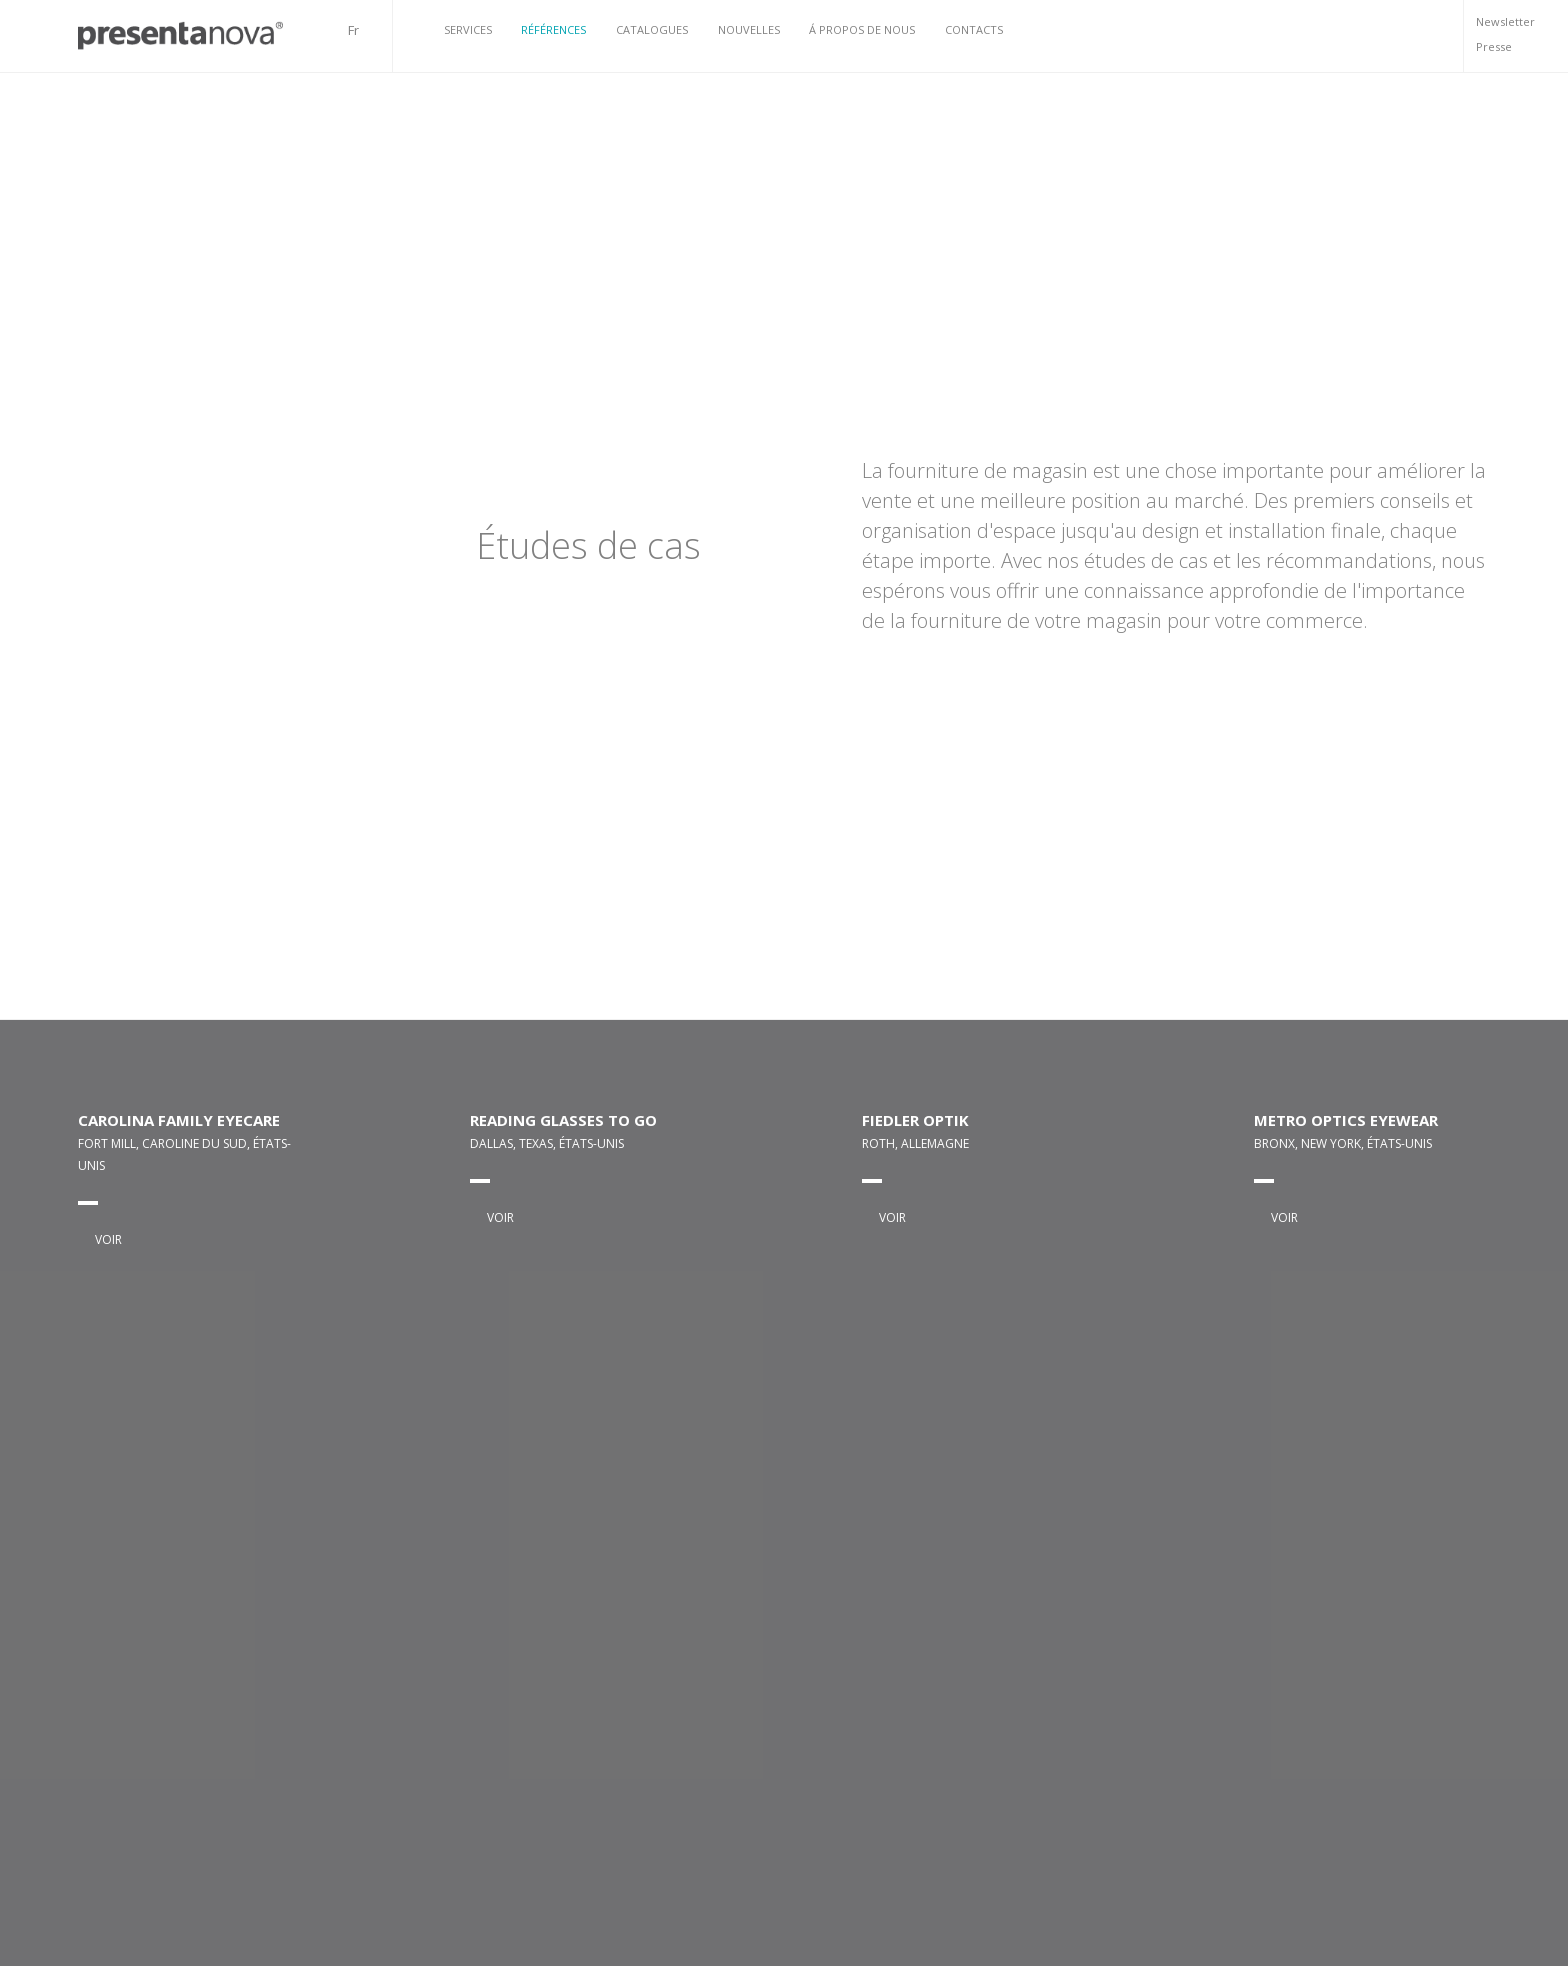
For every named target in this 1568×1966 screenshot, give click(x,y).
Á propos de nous (862, 29)
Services (468, 29)
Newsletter (1505, 21)
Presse (1494, 46)
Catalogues (652, 29)
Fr (353, 30)
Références (553, 29)
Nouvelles (749, 29)
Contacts (974, 29)
